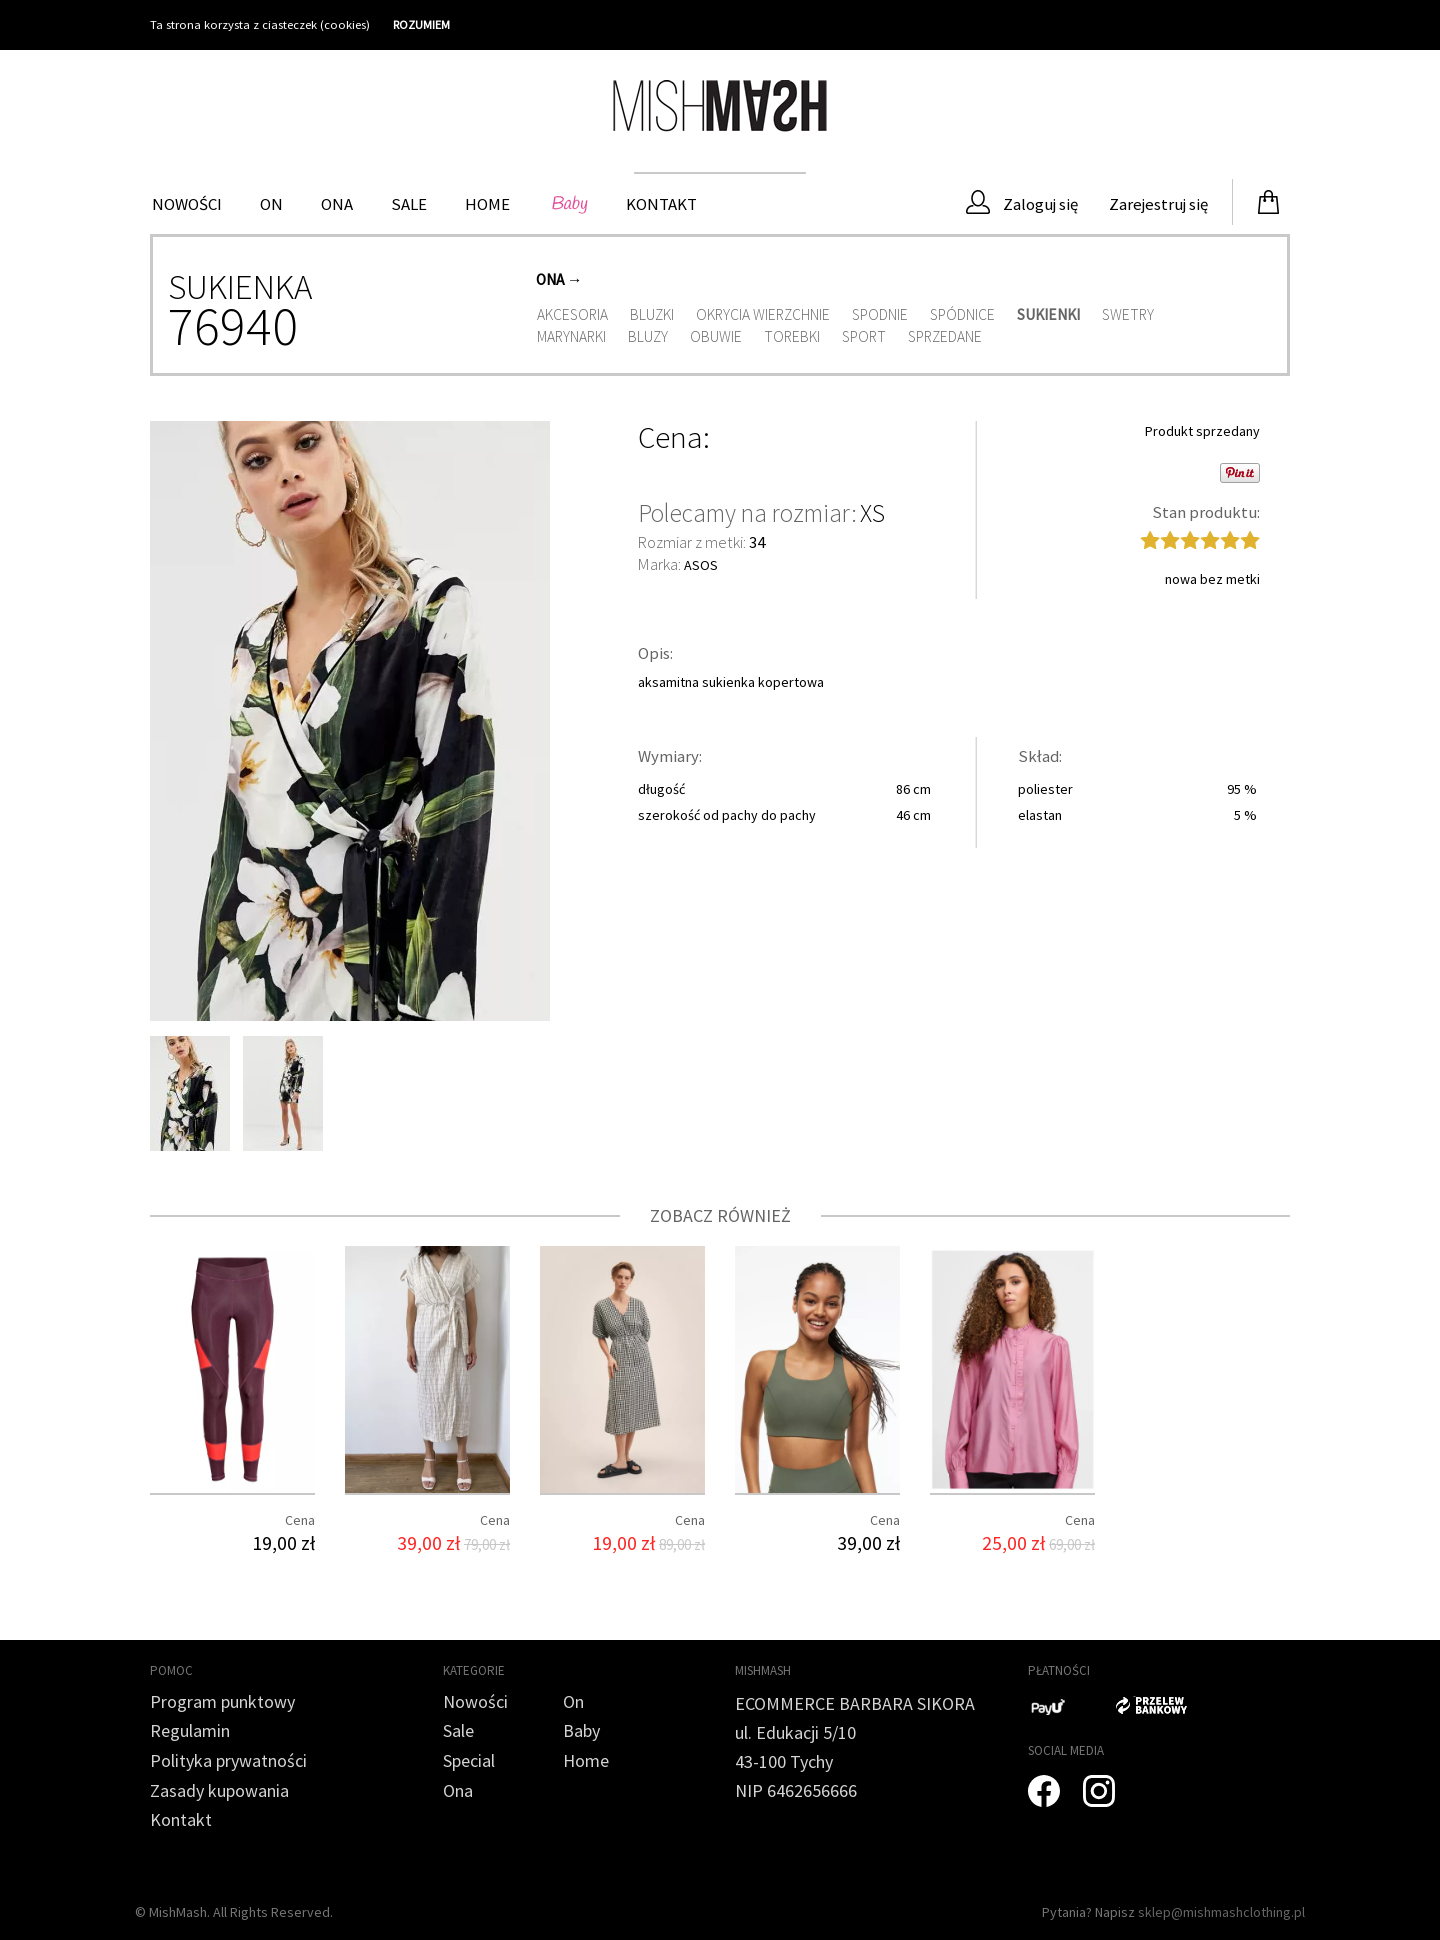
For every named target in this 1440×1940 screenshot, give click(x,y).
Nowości (187, 204)
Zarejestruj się (1157, 204)
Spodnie (880, 314)
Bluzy (648, 336)
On (271, 204)
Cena (670, 438)
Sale (409, 204)
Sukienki (1048, 314)
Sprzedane (945, 336)
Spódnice (962, 314)
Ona (337, 204)
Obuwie (716, 336)
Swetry (1128, 314)
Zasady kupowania (219, 1790)
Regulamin (190, 1730)
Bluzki (652, 314)
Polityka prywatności (228, 1760)
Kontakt (661, 204)
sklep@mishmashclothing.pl (1221, 1912)
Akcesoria (572, 314)
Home (586, 1760)
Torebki (792, 336)
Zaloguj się (1022, 202)
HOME (487, 204)
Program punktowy (222, 1701)
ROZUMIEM (421, 24)
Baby (568, 204)
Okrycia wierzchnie (763, 314)
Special (469, 1760)
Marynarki (571, 336)
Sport (864, 336)
